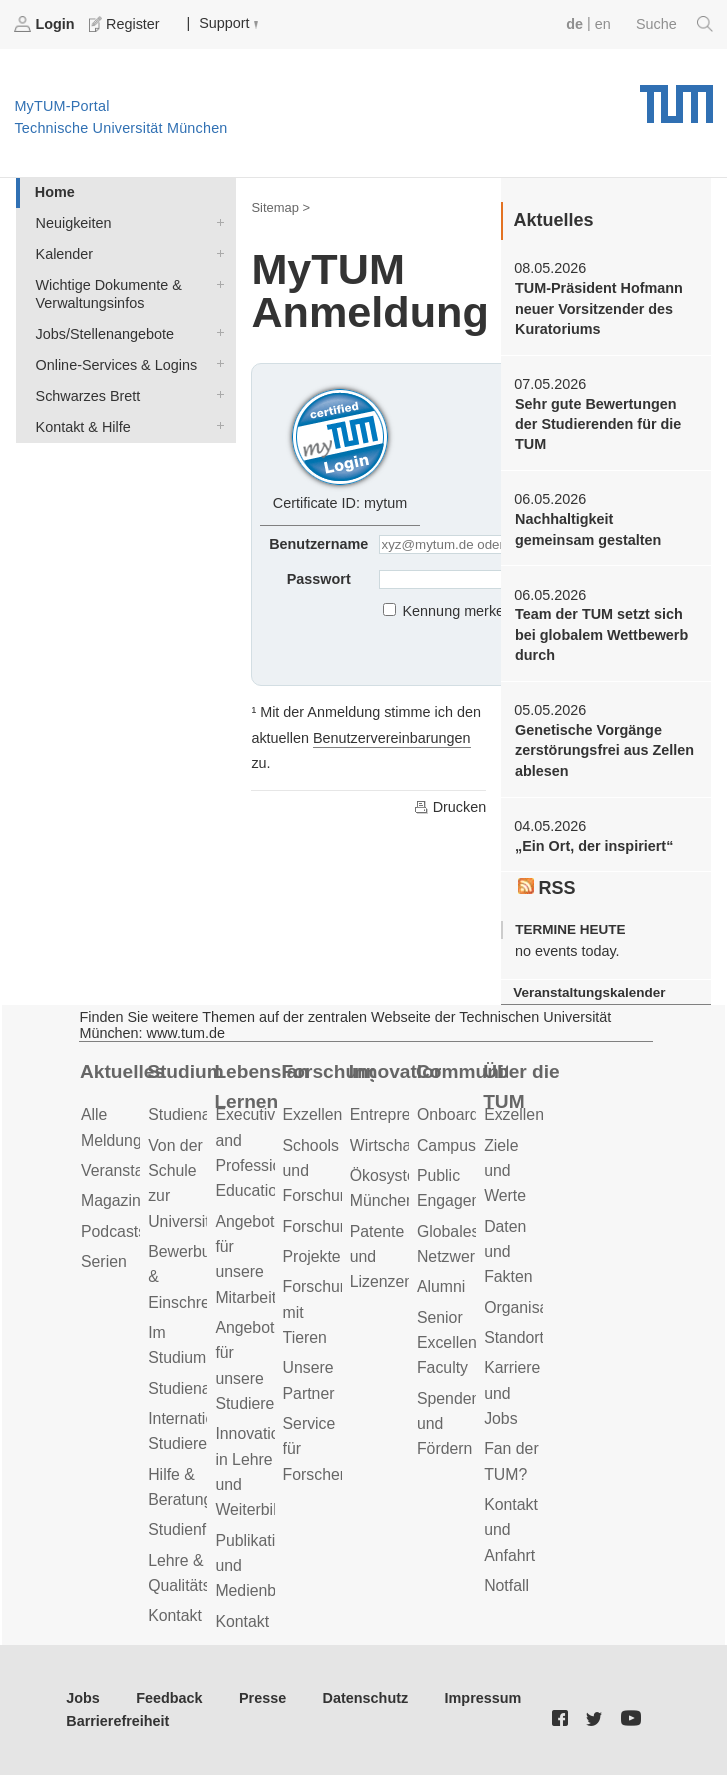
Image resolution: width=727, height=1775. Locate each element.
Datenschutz (366, 1698)
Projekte (312, 1256)
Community (462, 1071)
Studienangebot (203, 1114)
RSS (547, 888)
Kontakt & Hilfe (216, 425)
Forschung (328, 1071)
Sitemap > (280, 207)
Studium (185, 1071)
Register (126, 24)
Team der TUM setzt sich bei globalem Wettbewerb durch (601, 634)
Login (46, 24)
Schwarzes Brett (216, 394)
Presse (262, 1698)
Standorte (518, 1337)
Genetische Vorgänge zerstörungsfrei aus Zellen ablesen (604, 750)
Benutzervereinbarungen (392, 738)
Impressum (483, 1698)
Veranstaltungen (138, 1170)
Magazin (111, 1200)
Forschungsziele (340, 1226)
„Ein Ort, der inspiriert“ (594, 846)
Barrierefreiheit (117, 1721)
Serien (104, 1261)
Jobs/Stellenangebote (216, 332)
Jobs (83, 1698)
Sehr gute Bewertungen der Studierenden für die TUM (598, 424)
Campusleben (466, 1145)
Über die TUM (521, 1087)
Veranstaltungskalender (589, 992)
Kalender (216, 252)
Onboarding (458, 1114)
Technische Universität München (676, 97)
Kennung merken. (460, 611)
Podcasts (113, 1231)
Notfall (506, 1585)
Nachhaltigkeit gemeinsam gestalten (588, 529)
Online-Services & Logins (216, 363)
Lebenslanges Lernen (260, 1087)
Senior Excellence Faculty (455, 1343)
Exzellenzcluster (340, 1114)
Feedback (169, 1698)
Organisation (529, 1307)
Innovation (395, 1071)
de (574, 24)
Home (55, 192)
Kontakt (175, 1615)
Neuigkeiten (216, 221)
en (603, 24)
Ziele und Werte (505, 1171)
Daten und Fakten (508, 1252)
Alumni (441, 1286)
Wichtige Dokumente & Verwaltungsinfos (216, 283)
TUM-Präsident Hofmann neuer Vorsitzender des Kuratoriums (599, 308)
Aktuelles (122, 1071)
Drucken (450, 807)
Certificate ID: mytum (340, 446)
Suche (674, 24)
